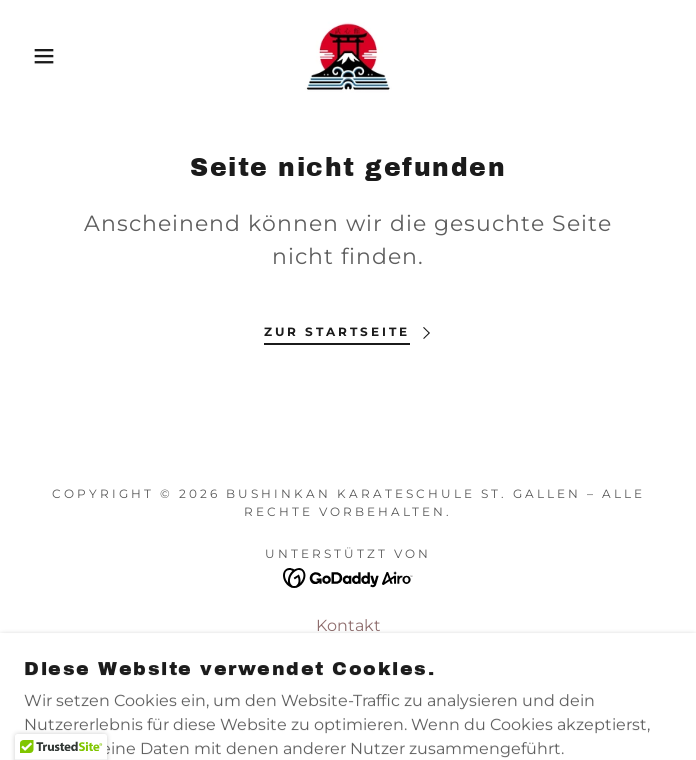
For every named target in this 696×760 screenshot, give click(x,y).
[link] (348, 56)
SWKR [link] (348, 652)
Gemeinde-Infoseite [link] (348, 679)
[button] (45, 56)
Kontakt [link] (348, 625)
